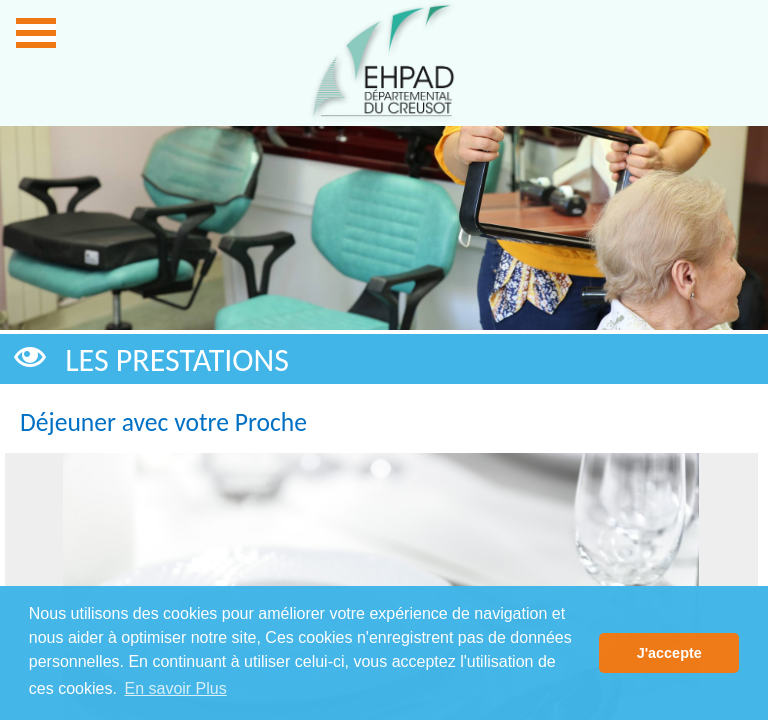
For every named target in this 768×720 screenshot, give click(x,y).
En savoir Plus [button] (175, 688)
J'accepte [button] (669, 653)
